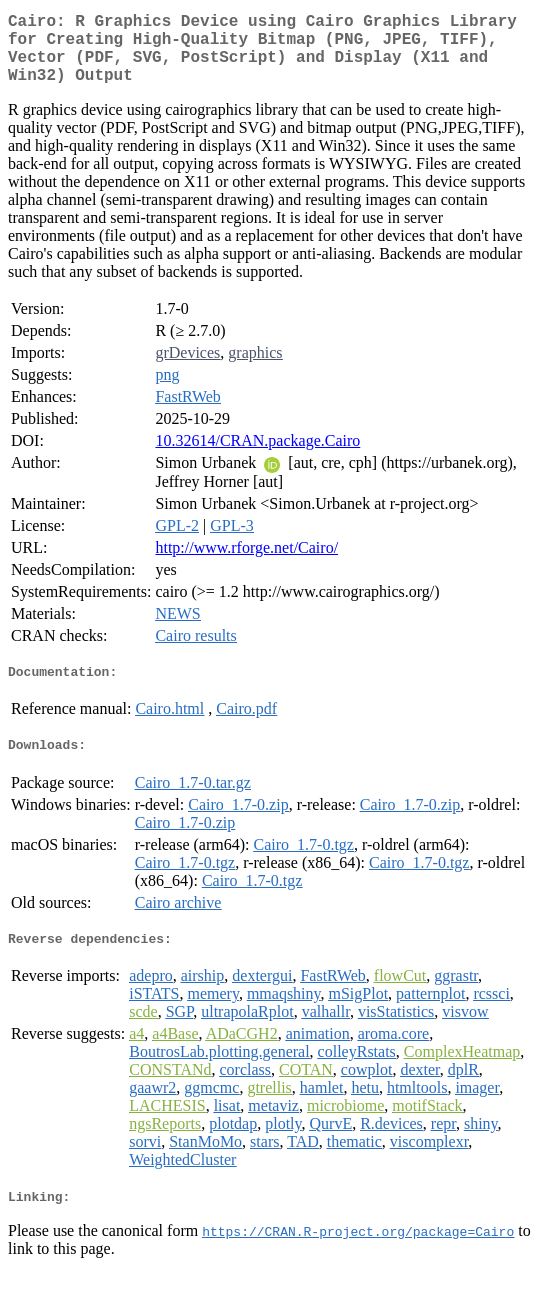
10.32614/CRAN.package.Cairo (257, 456)
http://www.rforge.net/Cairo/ (246, 563)
